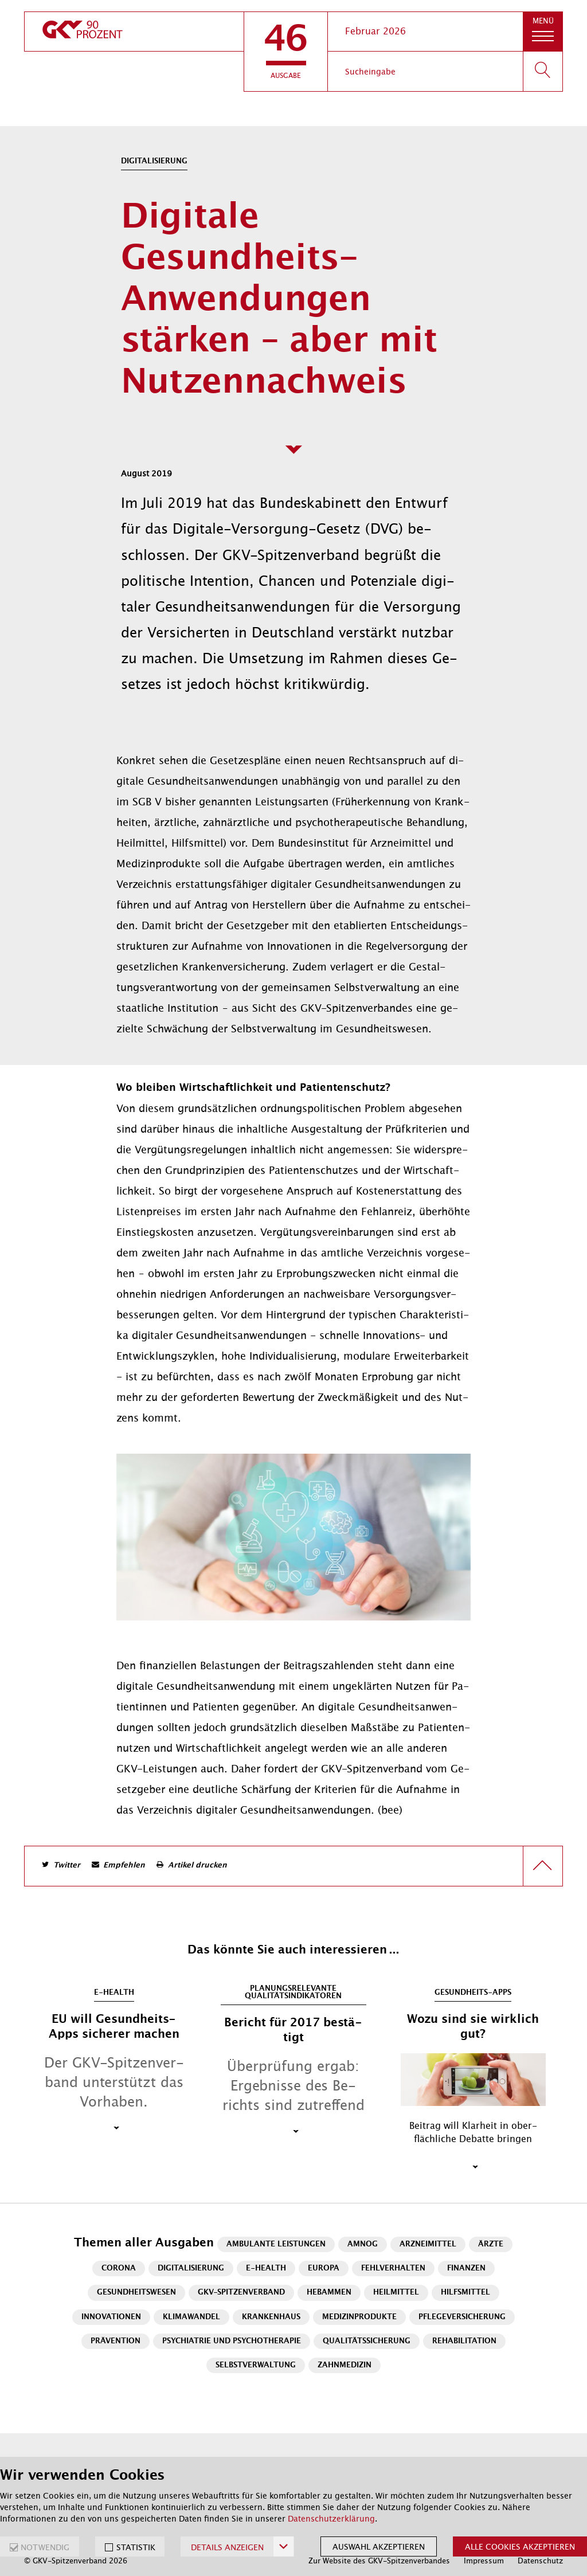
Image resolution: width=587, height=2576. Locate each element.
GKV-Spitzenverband (241, 2292)
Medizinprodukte (359, 2317)
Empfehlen (124, 1865)
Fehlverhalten (393, 2268)
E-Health (266, 2268)
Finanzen (466, 2268)
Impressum (484, 2561)
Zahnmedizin (344, 2365)
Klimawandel (191, 2317)
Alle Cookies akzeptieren (520, 2547)
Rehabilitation (464, 2341)
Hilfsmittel (465, 2292)
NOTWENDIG (45, 2547)
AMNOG (362, 2244)
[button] (286, 51)
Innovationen (111, 2317)
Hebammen (329, 2292)
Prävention (115, 2341)
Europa (323, 2268)
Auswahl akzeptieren (378, 2547)
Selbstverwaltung (256, 2365)
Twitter (66, 1865)
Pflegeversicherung (462, 2317)
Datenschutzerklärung (331, 2519)
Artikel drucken (197, 1865)
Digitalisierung (191, 2268)
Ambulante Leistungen (276, 2244)
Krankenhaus (271, 2317)
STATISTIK (135, 2547)
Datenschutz (540, 2561)
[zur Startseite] (134, 31)
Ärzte (490, 2244)
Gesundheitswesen (136, 2292)
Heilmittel (396, 2292)
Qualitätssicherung (366, 2341)
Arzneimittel (428, 2244)
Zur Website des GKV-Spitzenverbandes (379, 2561)
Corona (118, 2268)
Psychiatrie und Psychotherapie (231, 2341)
